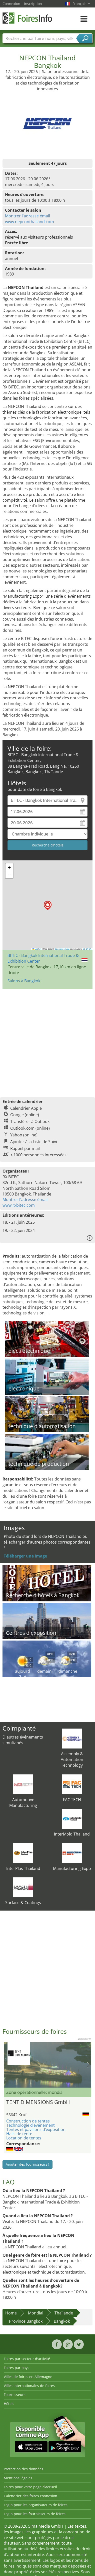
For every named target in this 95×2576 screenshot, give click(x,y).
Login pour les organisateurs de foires (36, 2504)
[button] (47, 905)
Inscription (33, 3)
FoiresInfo (27, 18)
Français (81, 3)
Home (11, 2313)
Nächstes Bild (88, 2065)
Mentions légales (18, 2478)
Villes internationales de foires (29, 2385)
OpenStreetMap (62, 949)
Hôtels (9, 2403)
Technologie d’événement (30, 2125)
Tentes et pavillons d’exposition (36, 2129)
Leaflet (37, 949)
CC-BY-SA (87, 949)
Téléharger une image (25, 1556)
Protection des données (23, 2469)
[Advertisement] (47, 1040)
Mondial (35, 2313)
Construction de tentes (28, 2121)
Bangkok (62, 2321)
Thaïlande (63, 2313)
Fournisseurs (15, 2394)
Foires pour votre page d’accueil (30, 2486)
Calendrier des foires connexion (30, 2495)
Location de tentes (23, 2138)
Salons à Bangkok (24, 981)
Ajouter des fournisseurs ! (27, 2164)
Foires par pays (16, 2367)
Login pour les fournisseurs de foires (35, 2513)
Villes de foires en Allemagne (28, 2376)
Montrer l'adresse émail (27, 216)
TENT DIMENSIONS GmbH (38, 2102)
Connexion (11, 3)
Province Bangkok (25, 2321)
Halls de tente (19, 2133)
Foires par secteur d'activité (27, 2358)
